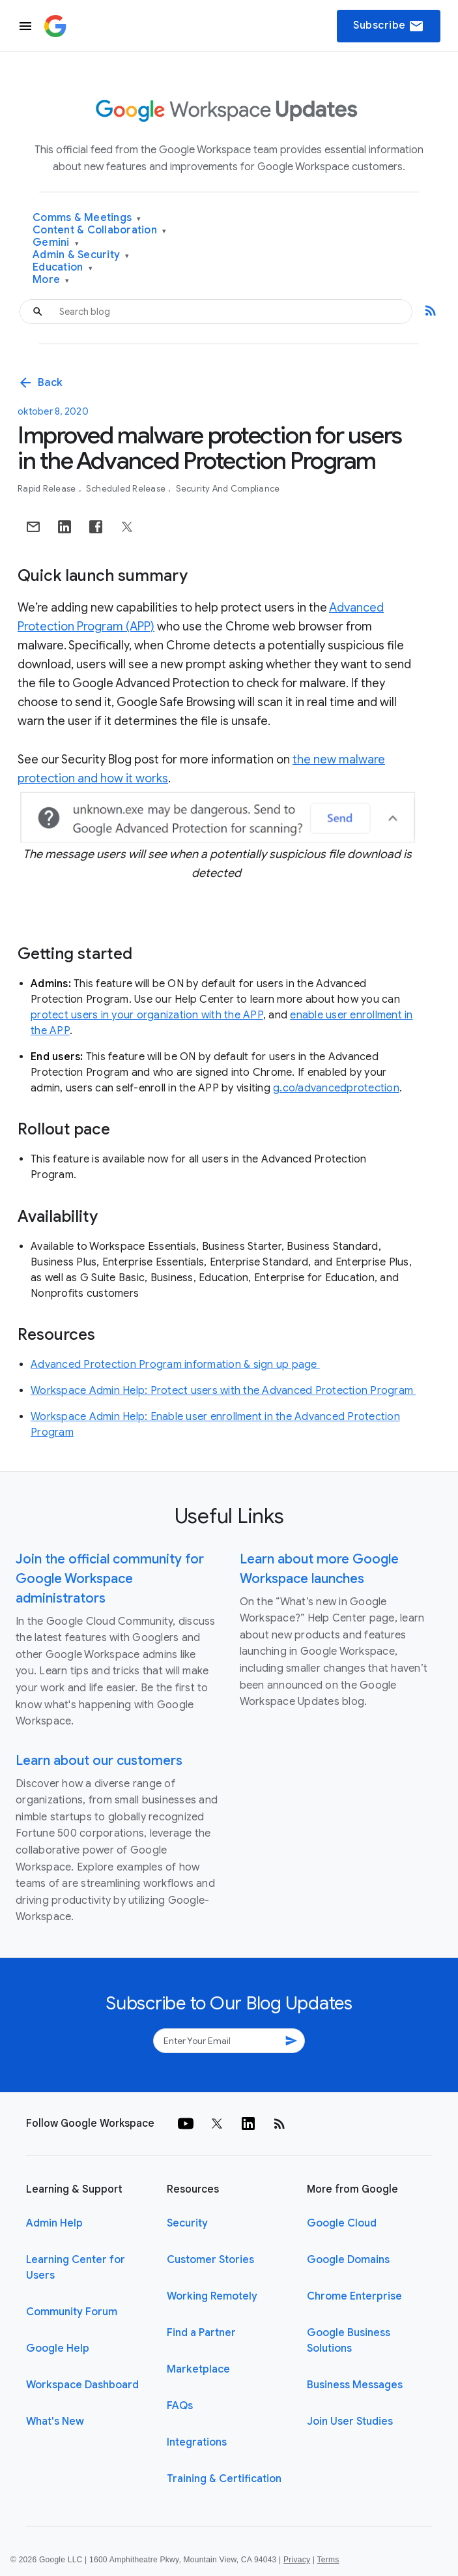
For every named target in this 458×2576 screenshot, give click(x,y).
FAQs (180, 2405)
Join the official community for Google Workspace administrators (110, 1578)
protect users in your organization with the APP (147, 1015)
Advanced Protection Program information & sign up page (175, 1364)
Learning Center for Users (75, 2267)
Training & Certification (224, 2478)
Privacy (296, 2559)
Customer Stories (210, 2259)
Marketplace (198, 2369)
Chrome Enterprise (354, 2296)
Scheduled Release (127, 488)
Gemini (56, 243)
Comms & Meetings (87, 218)
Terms (328, 2559)
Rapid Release (48, 488)
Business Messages (355, 2384)
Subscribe (388, 26)
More (51, 280)
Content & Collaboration (99, 230)
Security (187, 2223)
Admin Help (54, 2223)
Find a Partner (201, 2332)
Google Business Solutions (348, 2340)
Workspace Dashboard (82, 2384)
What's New (55, 2421)
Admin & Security (81, 255)
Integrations (197, 2442)
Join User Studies (350, 2421)
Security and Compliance (228, 488)
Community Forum (71, 2311)
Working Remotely (212, 2296)
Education (63, 267)
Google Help (57, 2348)
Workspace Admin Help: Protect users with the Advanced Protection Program (223, 1390)
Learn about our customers (99, 1761)
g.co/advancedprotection (336, 1088)
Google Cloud (342, 2223)
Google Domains (348, 2259)
